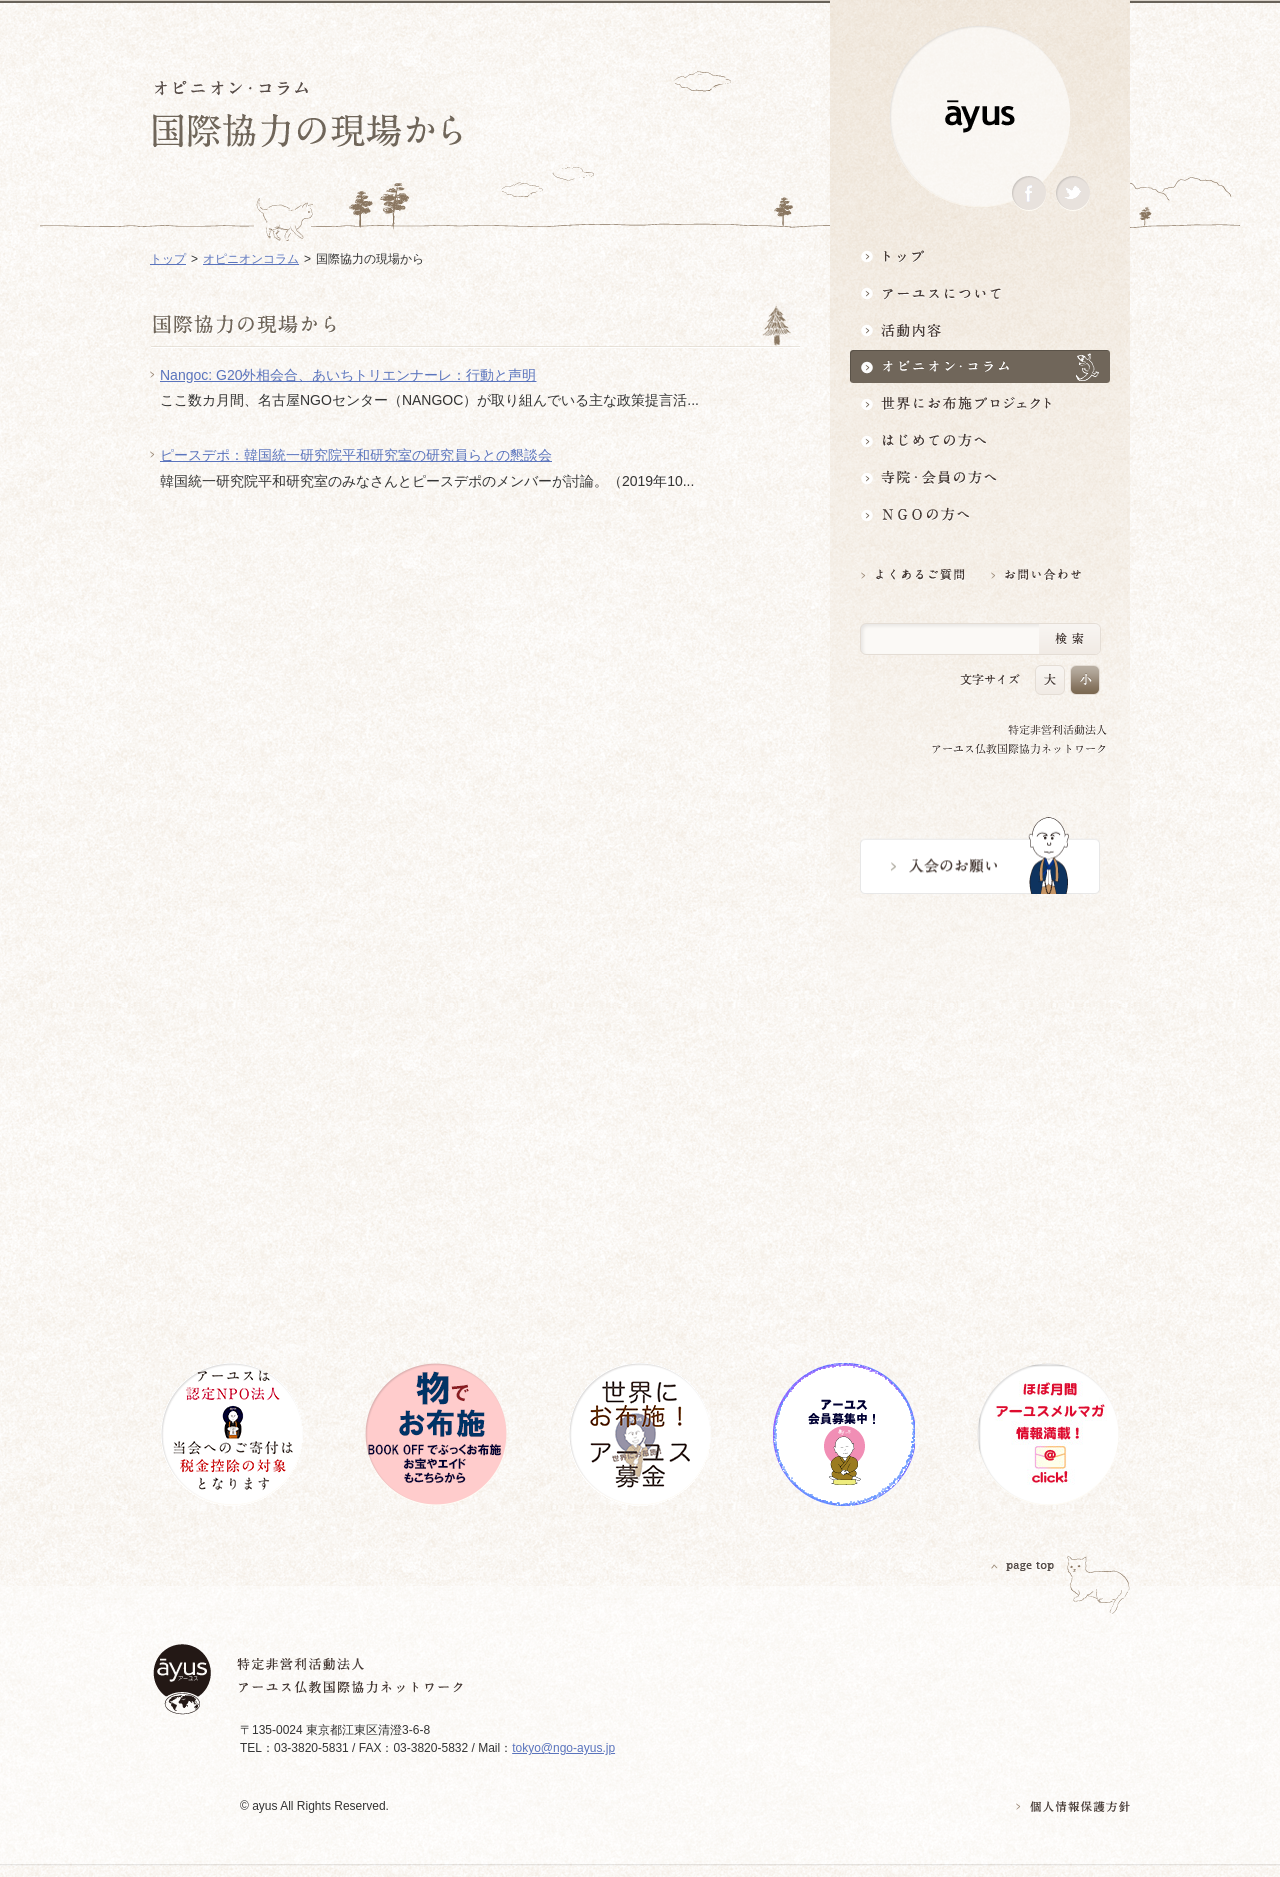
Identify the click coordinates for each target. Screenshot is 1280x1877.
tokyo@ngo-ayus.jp (563, 1748)
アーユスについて (980, 292)
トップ (980, 255)
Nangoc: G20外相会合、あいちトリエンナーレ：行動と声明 (348, 375)
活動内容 (980, 329)
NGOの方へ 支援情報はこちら (980, 514)
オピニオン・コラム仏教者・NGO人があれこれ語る (980, 366)
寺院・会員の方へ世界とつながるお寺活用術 (980, 477)
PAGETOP (1023, 1565)
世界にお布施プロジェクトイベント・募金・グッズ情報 (980, 403)
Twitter (1073, 193)
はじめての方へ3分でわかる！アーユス (980, 440)
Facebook (1029, 193)
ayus (980, 116)
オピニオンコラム (251, 259)
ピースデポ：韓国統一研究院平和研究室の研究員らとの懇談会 (356, 455)
